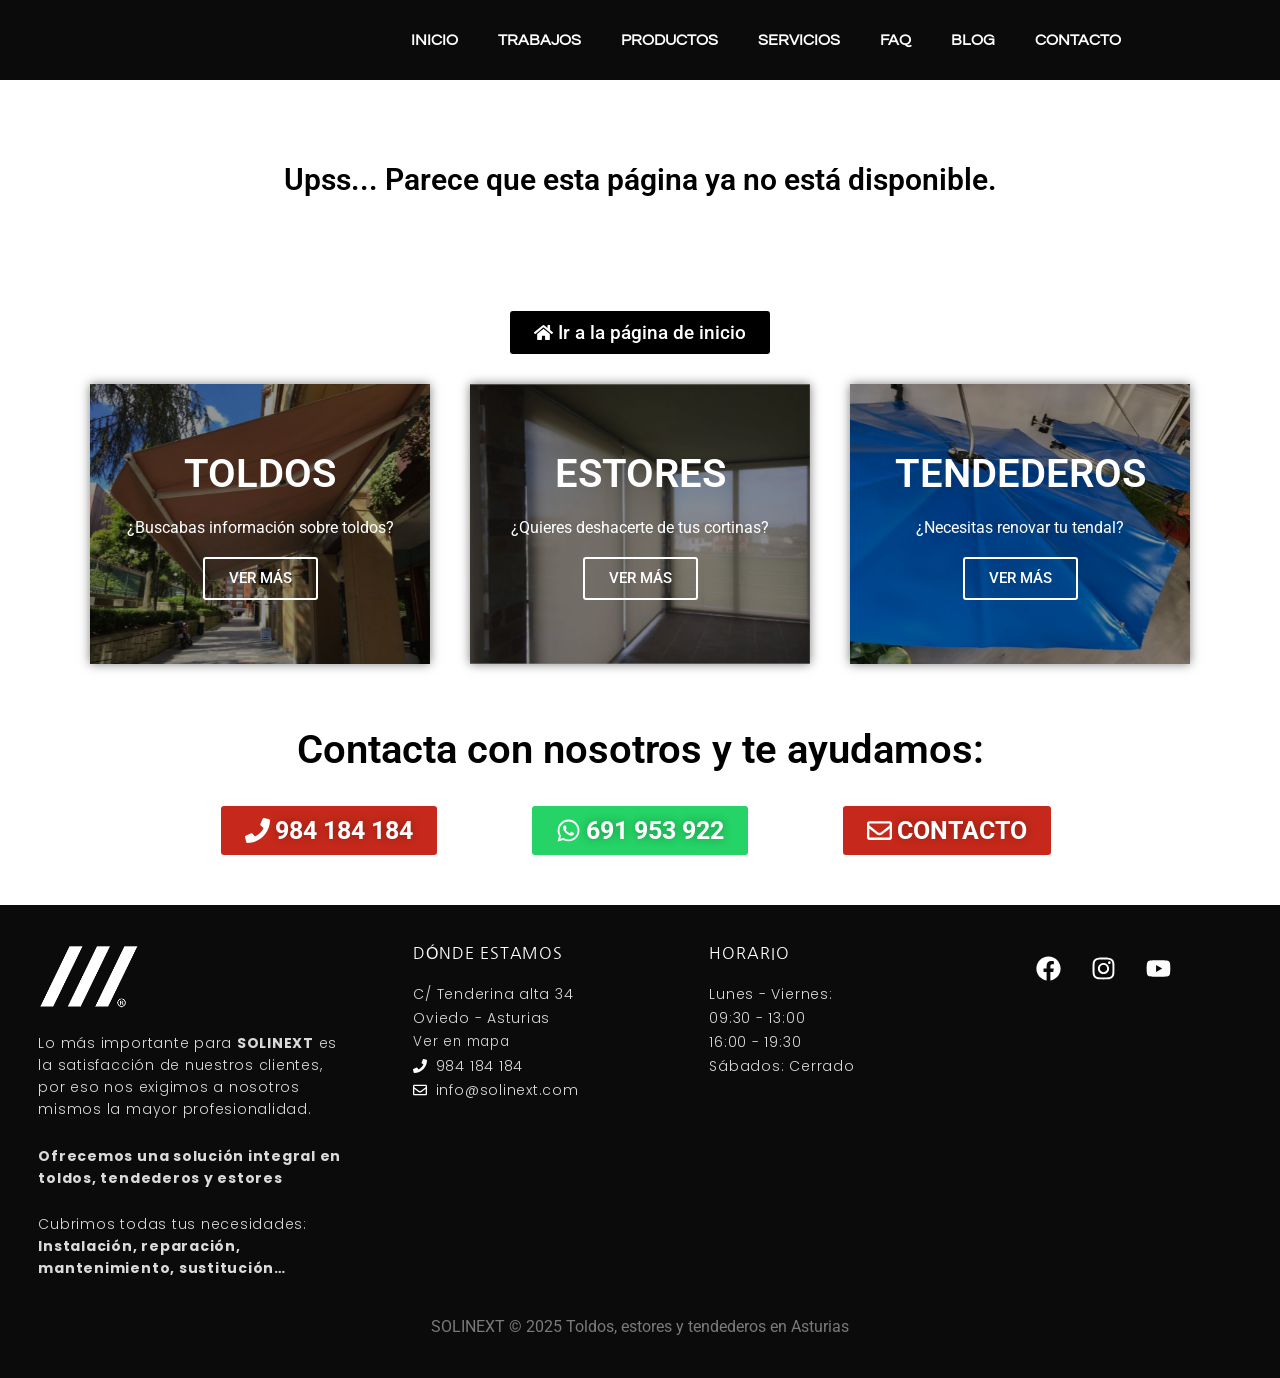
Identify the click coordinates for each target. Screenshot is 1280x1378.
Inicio (434, 40)
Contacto (1078, 40)
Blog (973, 40)
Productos (669, 40)
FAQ (895, 40)
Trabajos (539, 40)
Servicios (799, 40)
